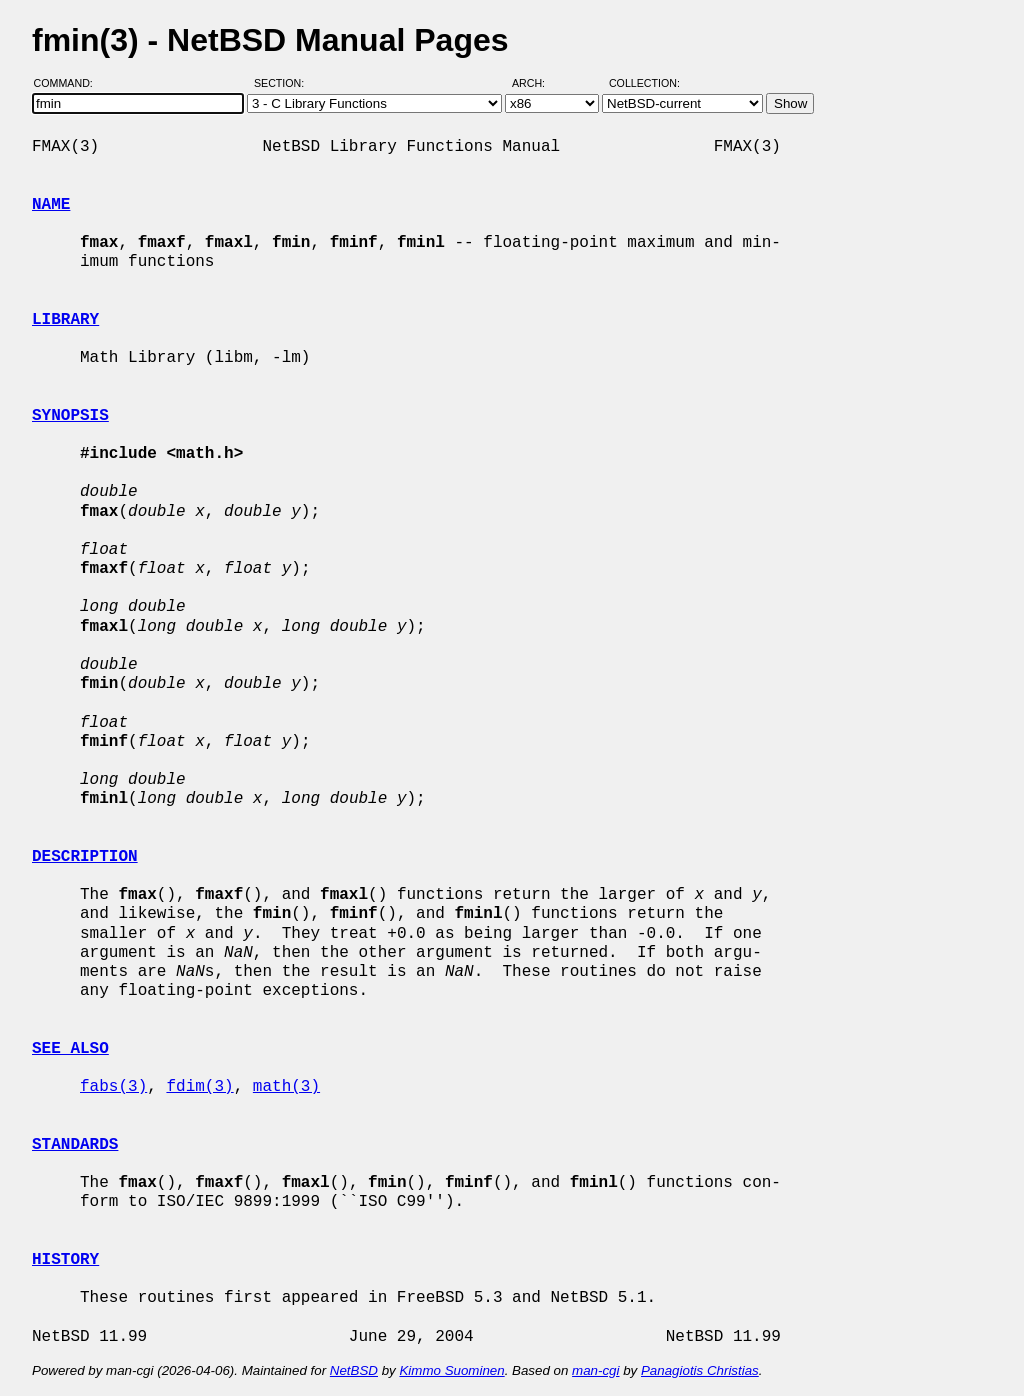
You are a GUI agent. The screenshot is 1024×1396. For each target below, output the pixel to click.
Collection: (644, 83)
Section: (283, 83)
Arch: (537, 83)
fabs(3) (113, 1087)
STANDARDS (75, 1145)
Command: (69, 83)
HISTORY (65, 1260)
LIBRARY (65, 320)
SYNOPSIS (70, 416)
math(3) (286, 1087)
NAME (51, 205)
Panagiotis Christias (700, 1370)
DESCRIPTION (85, 857)
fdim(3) (199, 1087)
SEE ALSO (70, 1049)
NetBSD (354, 1370)
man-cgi (595, 1370)
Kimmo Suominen (451, 1370)
